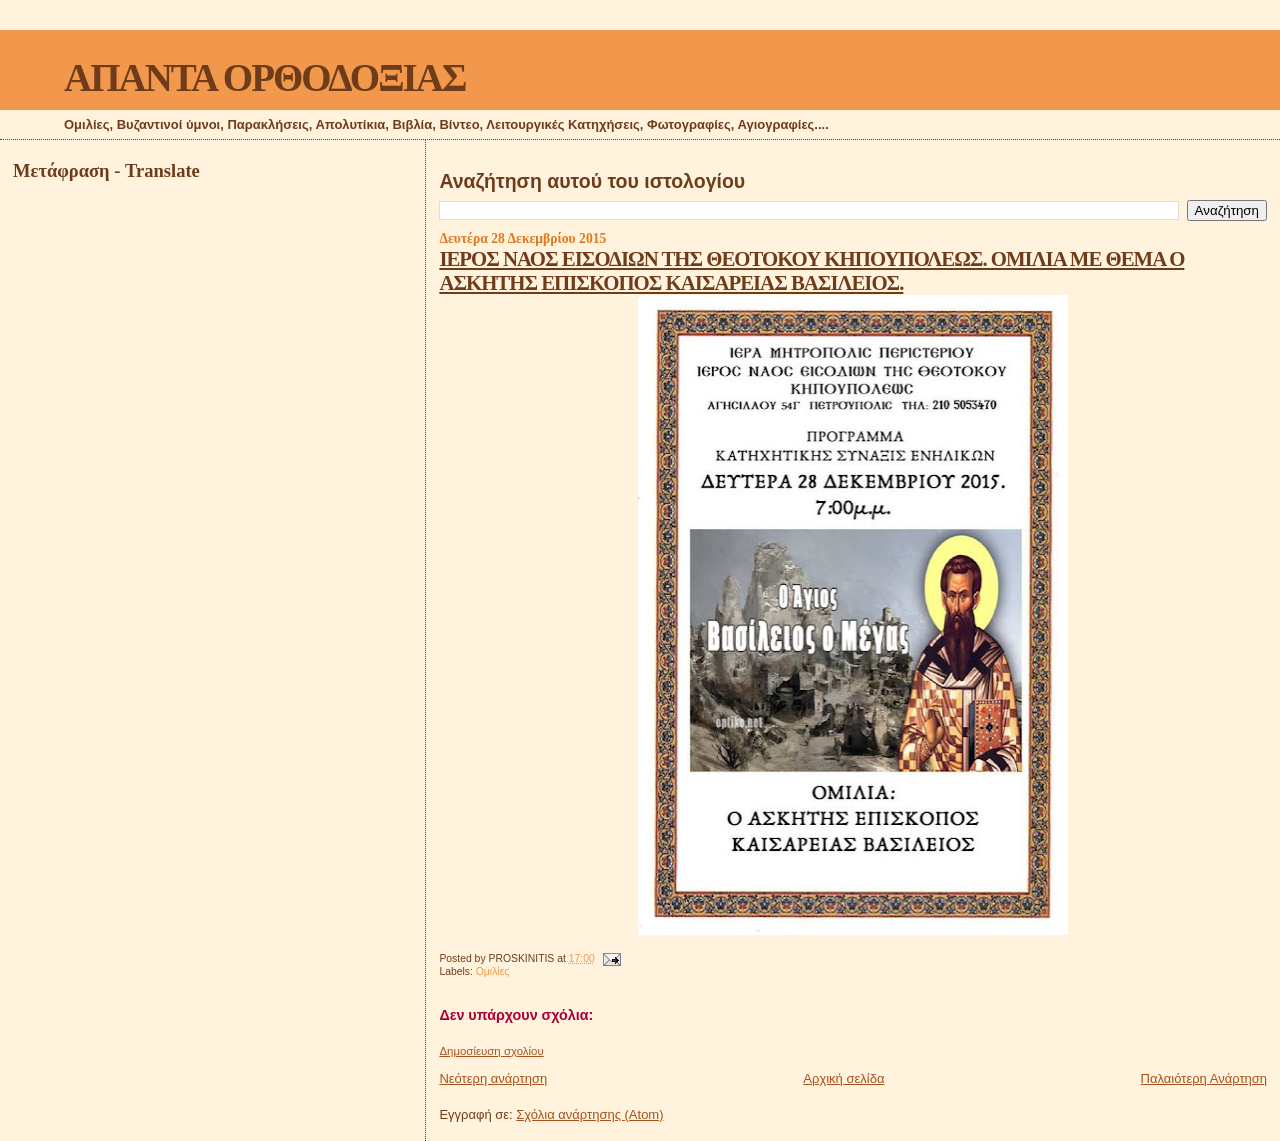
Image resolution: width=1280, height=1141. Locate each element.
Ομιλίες (493, 971)
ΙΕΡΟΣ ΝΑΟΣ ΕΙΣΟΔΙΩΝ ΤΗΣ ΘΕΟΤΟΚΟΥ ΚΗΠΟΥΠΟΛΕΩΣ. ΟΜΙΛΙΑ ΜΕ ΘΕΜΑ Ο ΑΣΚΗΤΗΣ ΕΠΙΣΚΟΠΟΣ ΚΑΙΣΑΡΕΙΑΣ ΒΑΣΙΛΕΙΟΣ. (811, 270)
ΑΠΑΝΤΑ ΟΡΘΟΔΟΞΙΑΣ (264, 77)
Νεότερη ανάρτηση (493, 1078)
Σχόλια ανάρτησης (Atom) (589, 1114)
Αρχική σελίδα (843, 1078)
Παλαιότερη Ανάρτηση (1204, 1078)
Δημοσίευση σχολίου (491, 1051)
